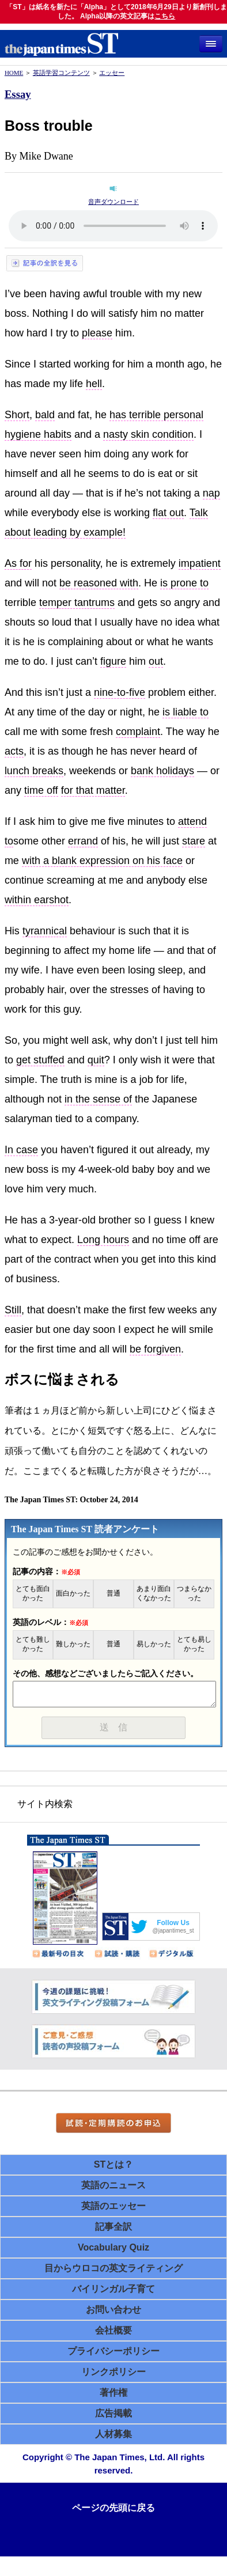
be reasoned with (98, 583)
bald (45, 415)
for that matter (93, 790)
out (156, 661)
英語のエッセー (113, 2206)
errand (83, 841)
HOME (14, 72)
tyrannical (44, 931)
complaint (138, 731)
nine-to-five (119, 692)
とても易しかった (194, 1644)
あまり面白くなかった (154, 1593)
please (97, 333)
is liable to (185, 712)
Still (13, 1310)
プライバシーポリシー (113, 2351)
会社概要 (113, 2330)
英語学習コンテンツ (61, 72)
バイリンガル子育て (113, 2289)
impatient (200, 563)
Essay (18, 94)
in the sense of (98, 1099)
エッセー (111, 72)
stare (193, 841)
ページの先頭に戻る (113, 2508)
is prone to (184, 583)
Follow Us (173, 1923)
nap (211, 493)
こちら (164, 16)
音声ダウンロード (113, 201)
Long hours (103, 1239)
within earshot (37, 900)
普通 (113, 1593)
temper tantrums (77, 602)
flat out (168, 512)
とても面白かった (33, 1593)
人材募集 (113, 2434)
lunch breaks (34, 770)
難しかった (73, 1644)
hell (94, 383)
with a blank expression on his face (102, 860)
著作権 (113, 2392)
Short (17, 415)
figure (113, 661)
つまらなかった (194, 1593)
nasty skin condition (148, 434)
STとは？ (113, 2164)
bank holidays (162, 770)
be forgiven (155, 1349)
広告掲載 (113, 2413)
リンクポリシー (113, 2372)
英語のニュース (113, 2185)
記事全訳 (113, 2227)
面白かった (73, 1593)
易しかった (154, 1644)
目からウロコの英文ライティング (113, 2268)
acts (14, 751)
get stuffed (40, 1060)
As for (18, 563)
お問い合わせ (113, 2309)
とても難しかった (33, 1644)
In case (21, 1150)
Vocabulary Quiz (113, 2247)
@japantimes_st (173, 1930)
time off (41, 790)
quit (96, 1060)
